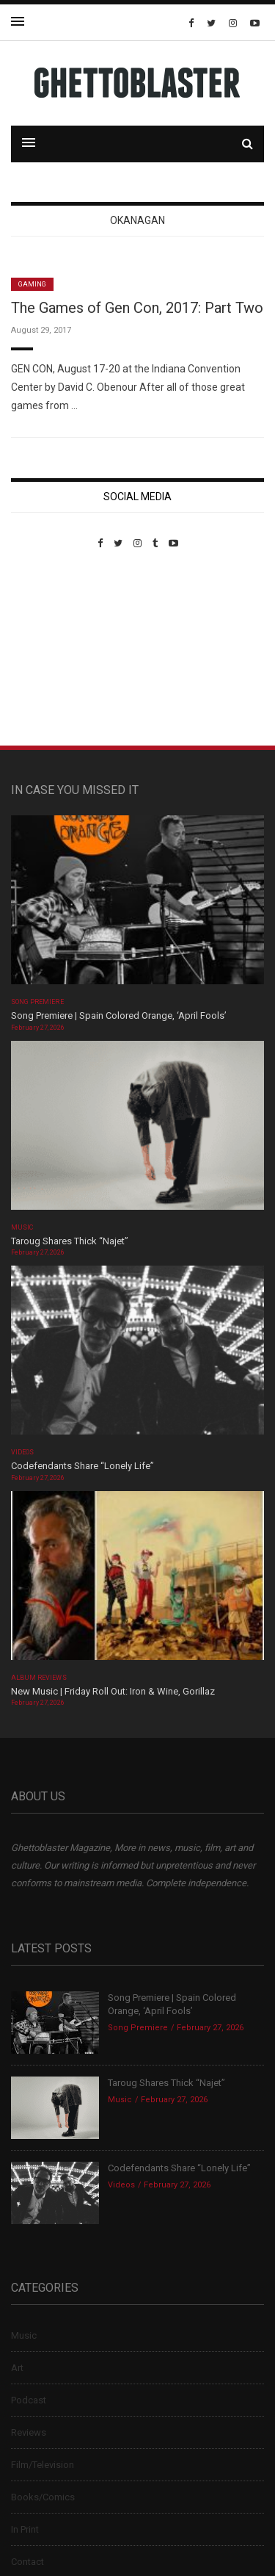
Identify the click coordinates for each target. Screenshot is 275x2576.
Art (17, 2367)
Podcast (28, 2400)
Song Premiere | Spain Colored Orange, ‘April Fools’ (119, 1015)
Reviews (28, 2432)
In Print (25, 2529)
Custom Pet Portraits (54, 649)
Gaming (32, 284)
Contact (27, 2561)
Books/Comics (43, 2497)
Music (22, 1227)
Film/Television (42, 2464)
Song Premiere (37, 1002)
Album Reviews (39, 1677)
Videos (22, 1452)
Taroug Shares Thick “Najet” (69, 1240)
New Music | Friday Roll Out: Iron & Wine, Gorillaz (113, 1691)
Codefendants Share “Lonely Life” (83, 1465)
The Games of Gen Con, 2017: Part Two (137, 308)
